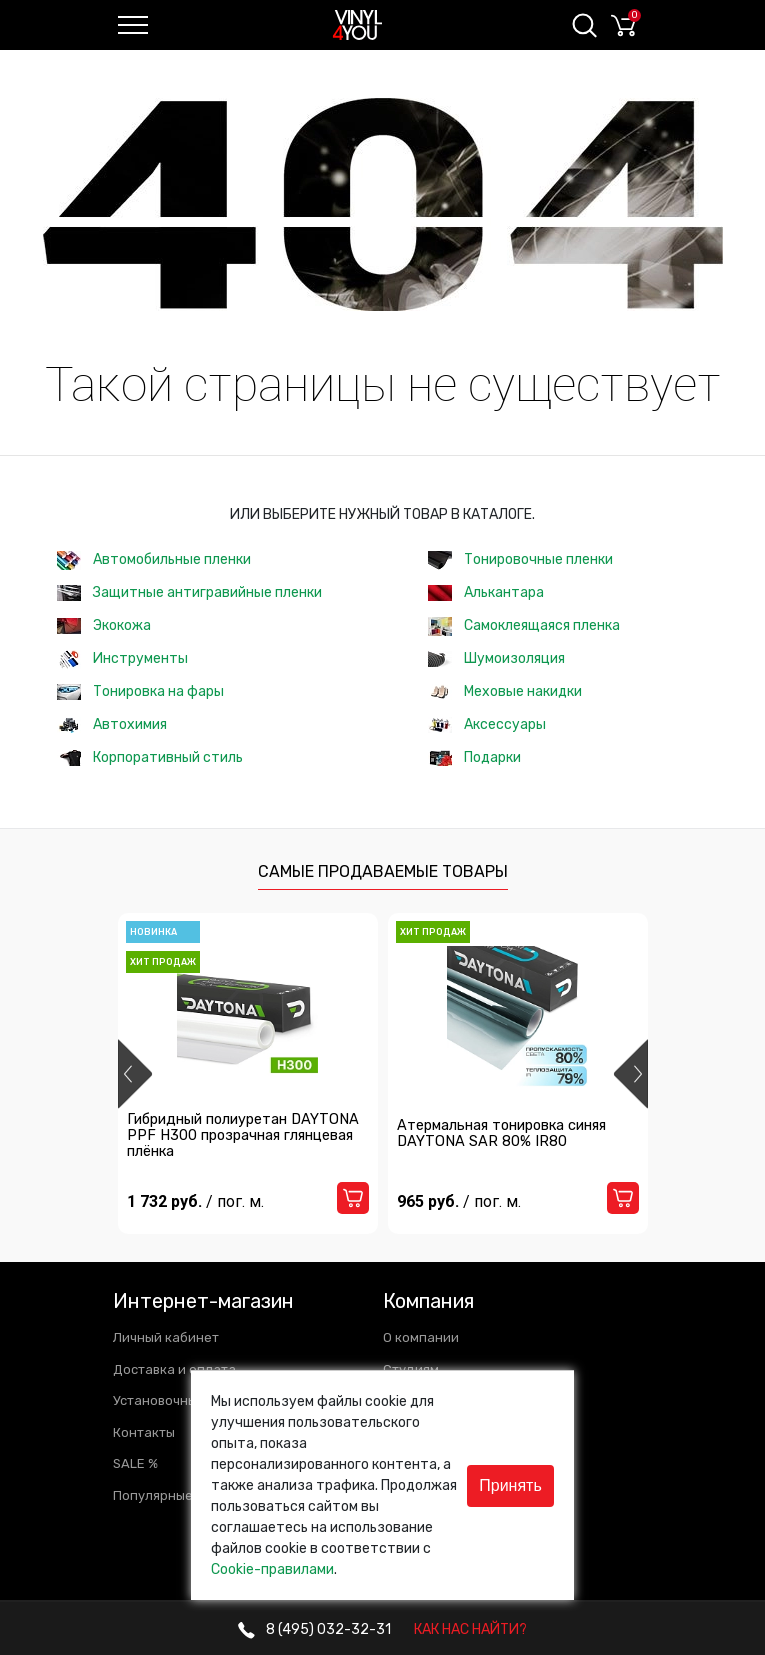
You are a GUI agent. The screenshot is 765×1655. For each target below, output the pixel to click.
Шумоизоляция (496, 658)
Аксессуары (487, 724)
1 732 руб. (200, 1216)
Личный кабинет (166, 1337)
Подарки (474, 757)
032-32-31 (314, 1629)
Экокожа (104, 625)
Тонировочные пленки (520, 560)
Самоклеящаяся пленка (524, 626)
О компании (421, 1337)
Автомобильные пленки (154, 560)
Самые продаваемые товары (383, 871)
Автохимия (112, 724)
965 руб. (463, 1216)
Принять (510, 1485)
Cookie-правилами (272, 1569)
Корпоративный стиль (150, 757)
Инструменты (122, 659)
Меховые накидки (505, 691)
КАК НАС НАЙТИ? (470, 1629)
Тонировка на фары (140, 691)
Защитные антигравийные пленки (189, 592)
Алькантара (486, 592)
